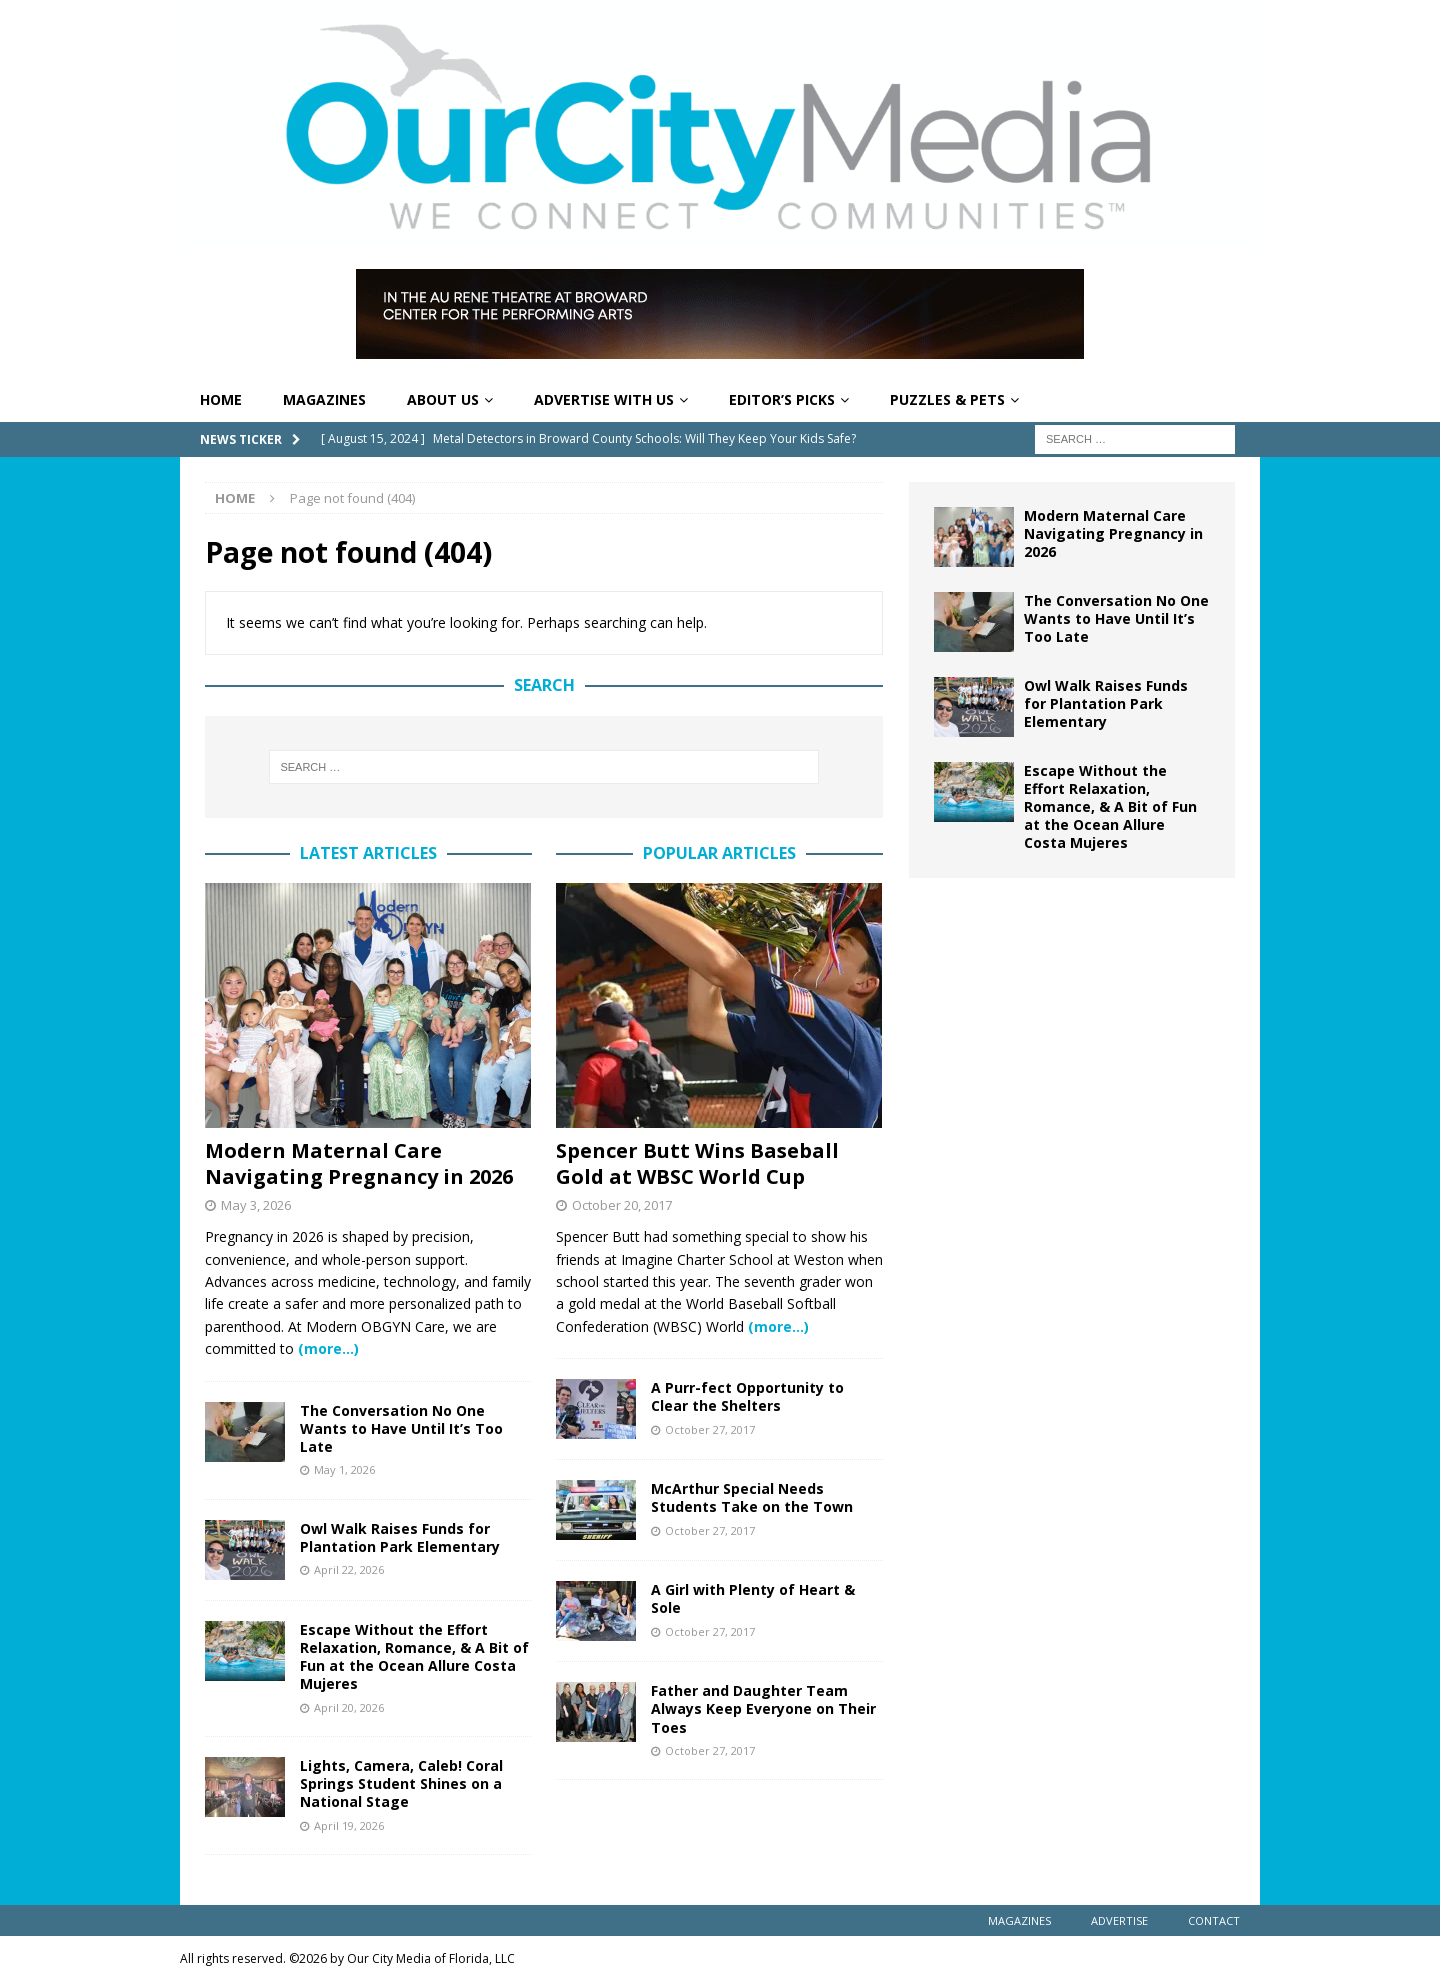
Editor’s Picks (782, 399)
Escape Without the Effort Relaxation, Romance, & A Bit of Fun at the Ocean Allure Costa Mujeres (414, 1657)
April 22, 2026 (349, 1569)
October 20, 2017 (622, 1205)
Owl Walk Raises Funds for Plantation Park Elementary (400, 1537)
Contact (1214, 1920)
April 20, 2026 (349, 1707)
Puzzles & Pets (947, 399)
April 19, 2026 (349, 1825)
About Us (443, 399)
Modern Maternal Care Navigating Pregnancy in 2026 (359, 1163)
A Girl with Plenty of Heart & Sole (753, 1598)
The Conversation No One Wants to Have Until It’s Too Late (401, 1428)
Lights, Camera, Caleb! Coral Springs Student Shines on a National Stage (401, 1783)
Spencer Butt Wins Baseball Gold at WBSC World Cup (697, 1163)
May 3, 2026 (256, 1205)
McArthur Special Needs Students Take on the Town (752, 1497)
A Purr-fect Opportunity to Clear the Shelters (747, 1396)
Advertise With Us (604, 399)
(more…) (328, 1348)
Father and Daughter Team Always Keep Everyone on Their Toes (763, 1708)
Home (221, 399)
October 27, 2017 (710, 1429)
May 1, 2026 (344, 1469)
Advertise (1119, 1920)
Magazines (324, 399)
